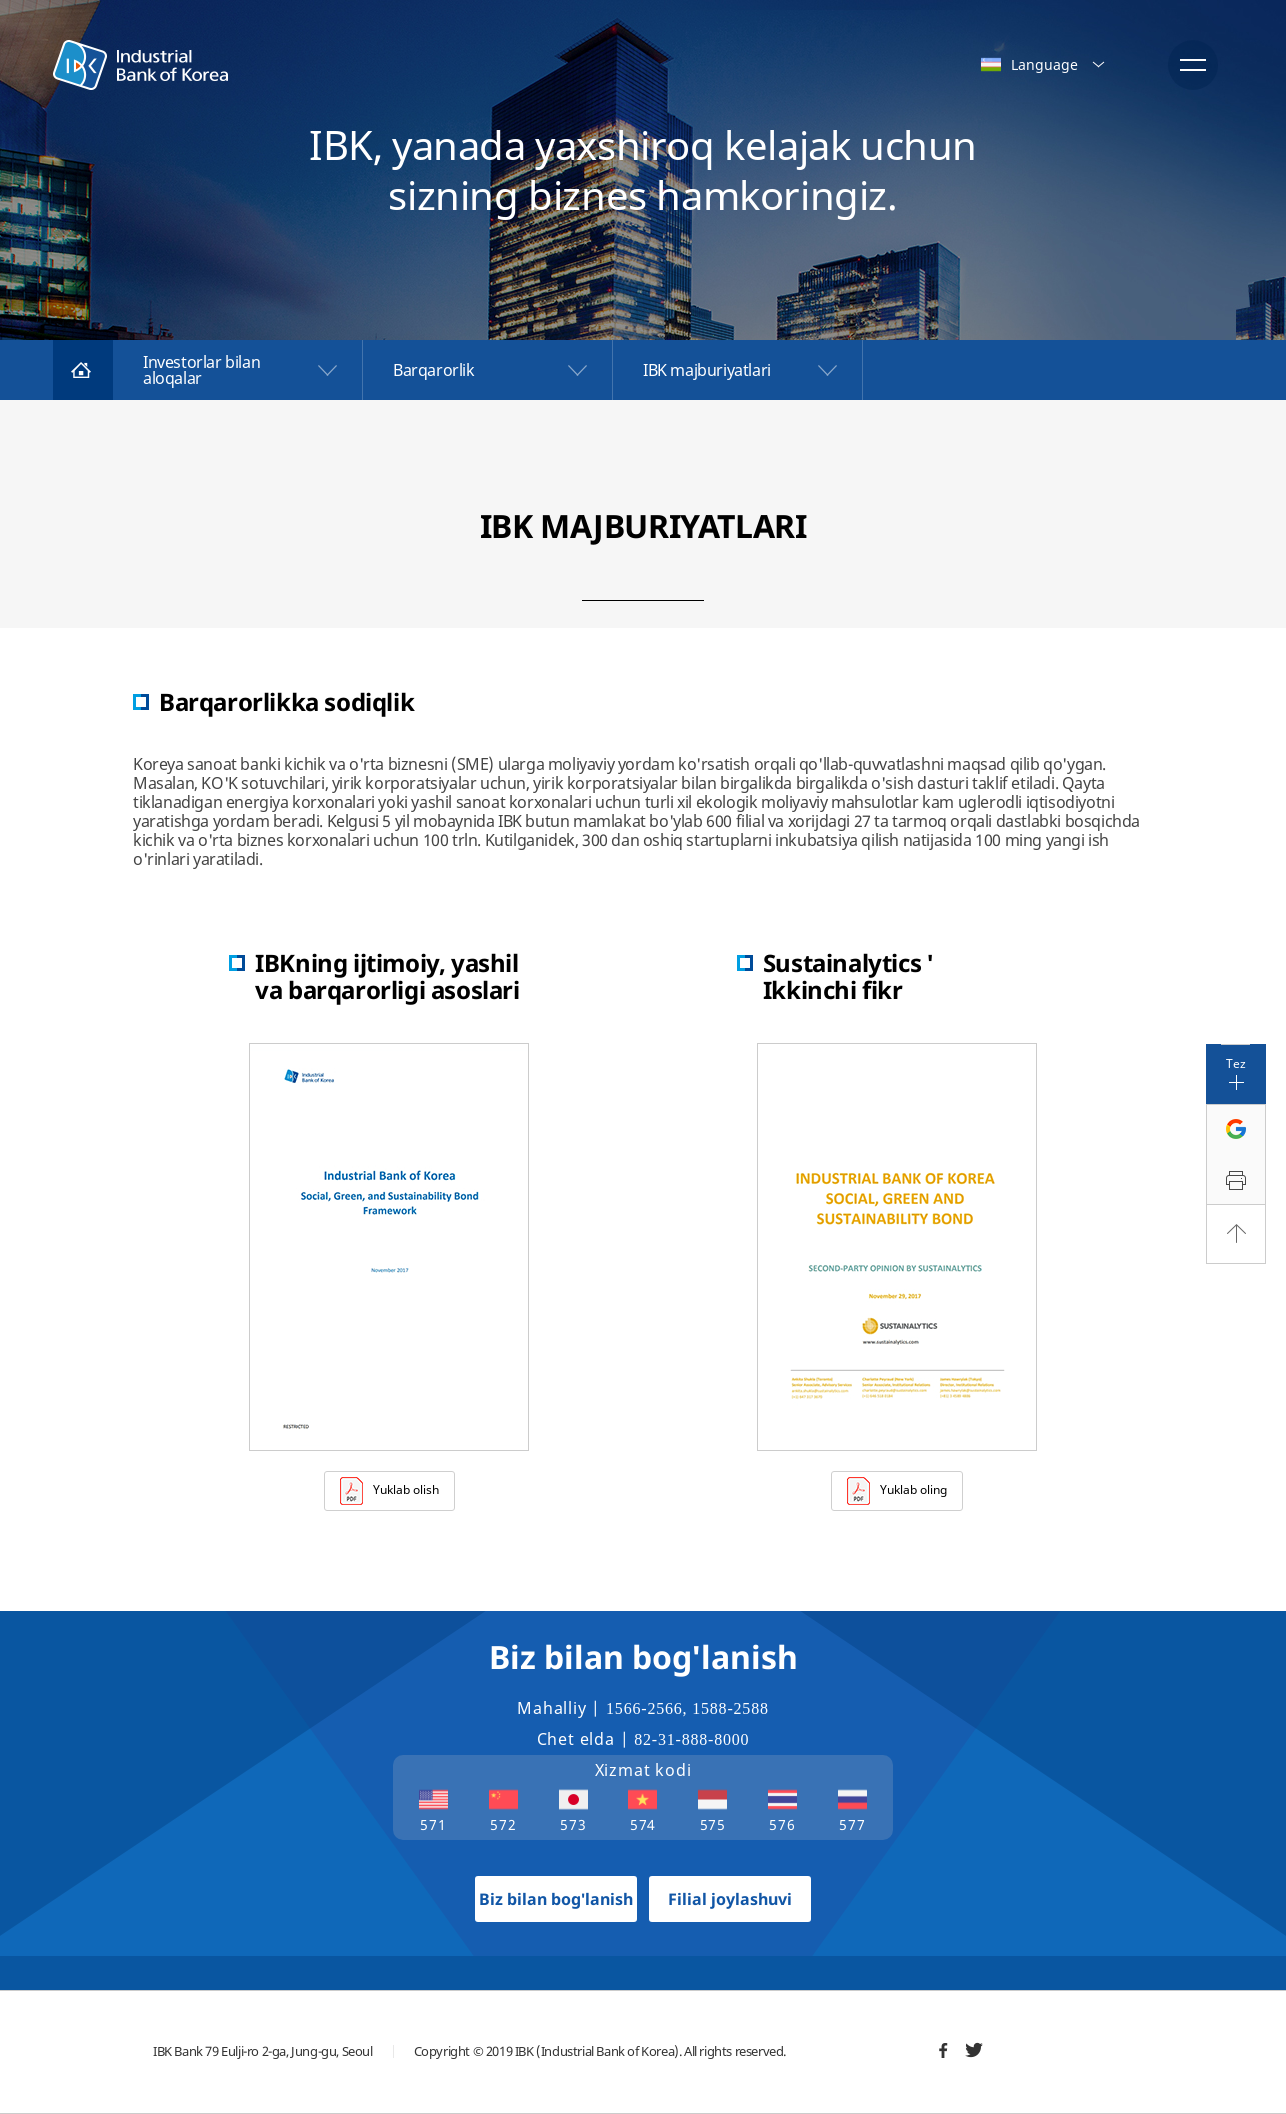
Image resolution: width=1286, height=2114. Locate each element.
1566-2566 (644, 1708)
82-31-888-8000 (691, 1739)
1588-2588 (730, 1708)
